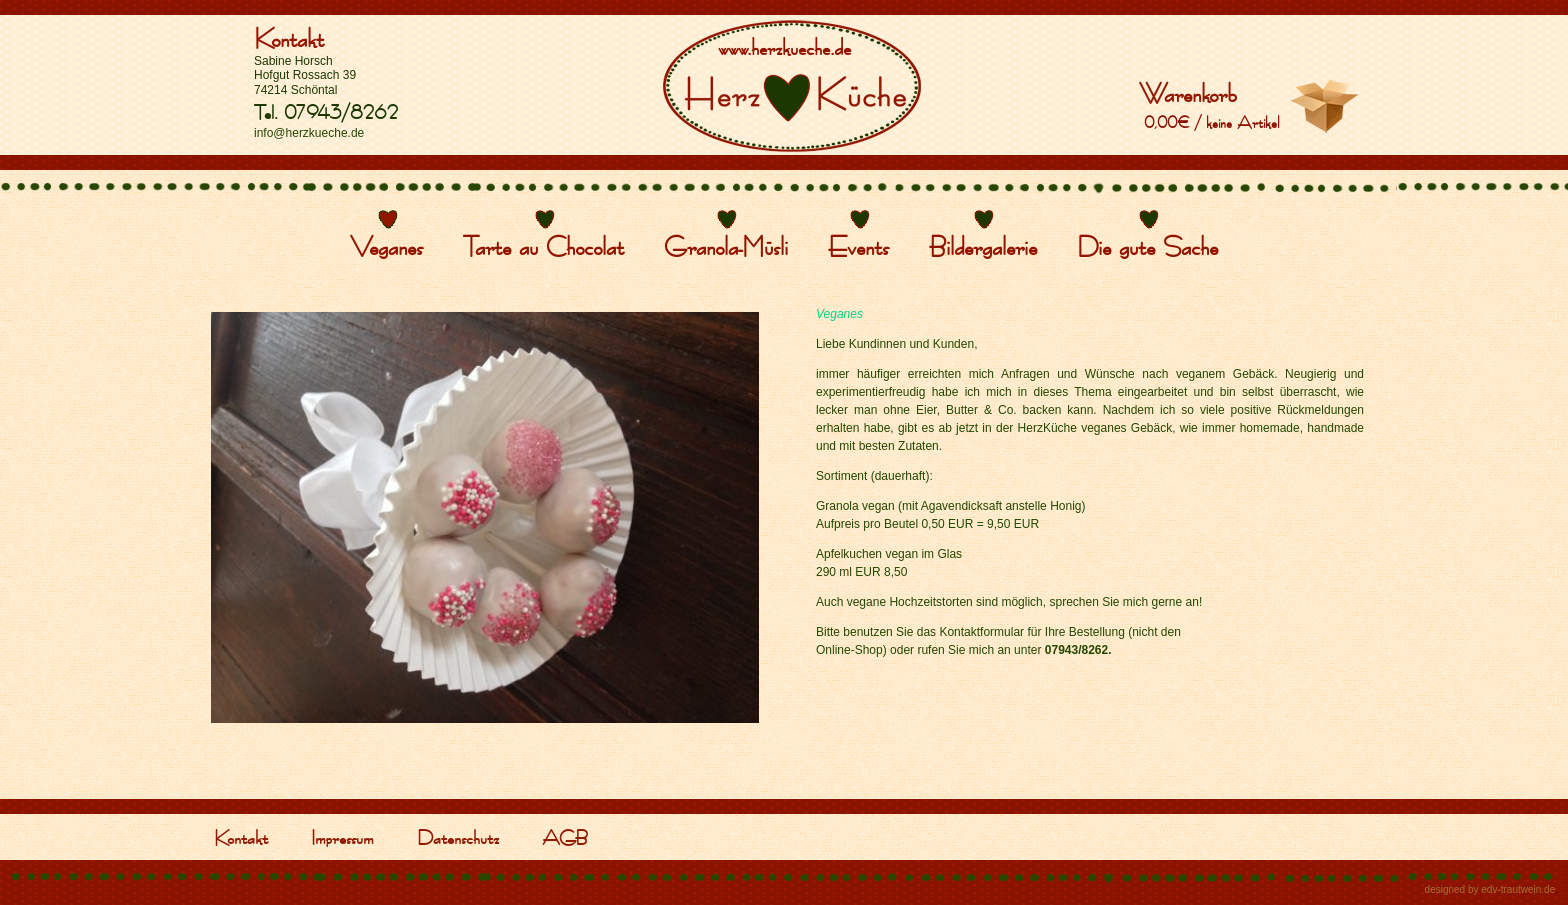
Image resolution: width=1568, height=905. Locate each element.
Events (858, 246)
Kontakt (289, 38)
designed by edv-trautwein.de (1490, 889)
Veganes (386, 246)
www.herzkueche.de (784, 47)
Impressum (342, 837)
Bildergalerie (983, 246)
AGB (565, 837)
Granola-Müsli (726, 246)
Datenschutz (458, 837)
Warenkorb (1188, 93)
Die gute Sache (1147, 246)
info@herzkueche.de (309, 133)
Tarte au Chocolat (543, 246)
